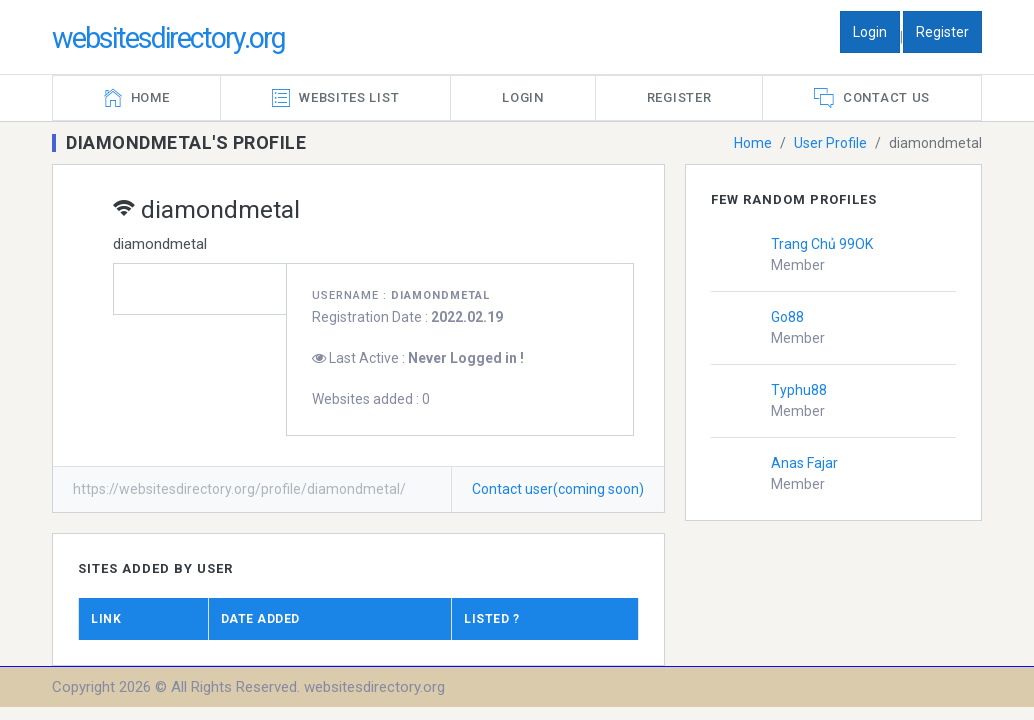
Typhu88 (799, 390)
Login (870, 32)
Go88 (787, 317)
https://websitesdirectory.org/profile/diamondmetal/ (239, 489)
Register (942, 32)
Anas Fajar (804, 463)
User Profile (830, 143)
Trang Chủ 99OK (822, 244)
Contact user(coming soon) (558, 489)
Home (753, 143)
